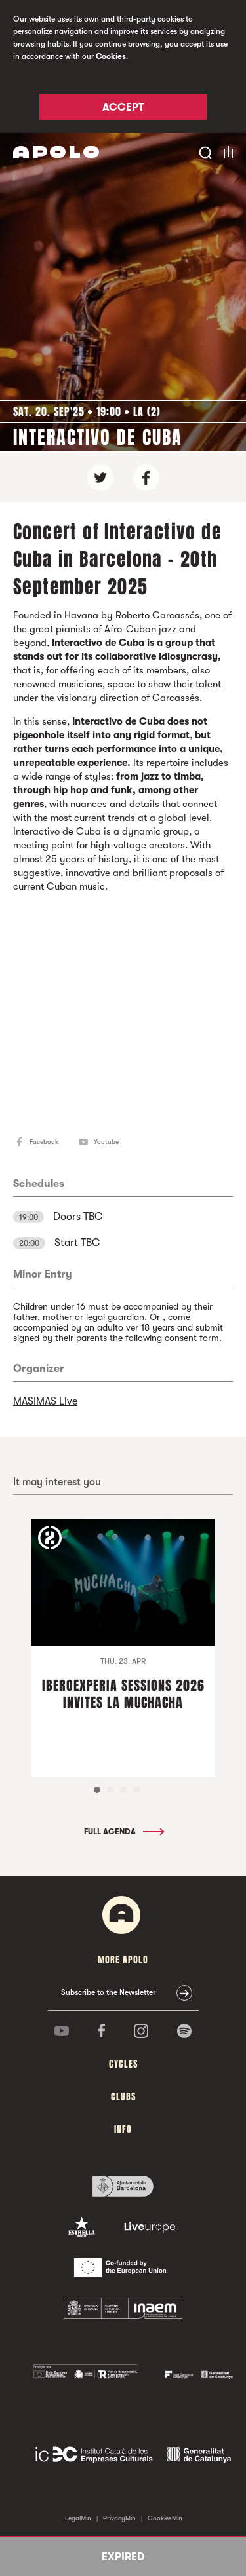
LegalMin (78, 2518)
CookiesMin (165, 2518)
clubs (123, 2097)
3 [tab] (123, 1790)
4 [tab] (136, 1790)
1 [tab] (97, 1790)
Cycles (123, 2064)
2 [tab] (110, 1790)
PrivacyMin (119, 2518)
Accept (123, 107)
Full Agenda (123, 1831)
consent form (192, 1338)
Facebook (44, 1141)
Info (123, 2129)
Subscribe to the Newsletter (108, 1992)
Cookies (111, 56)
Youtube (106, 1141)
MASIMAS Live (45, 1401)
